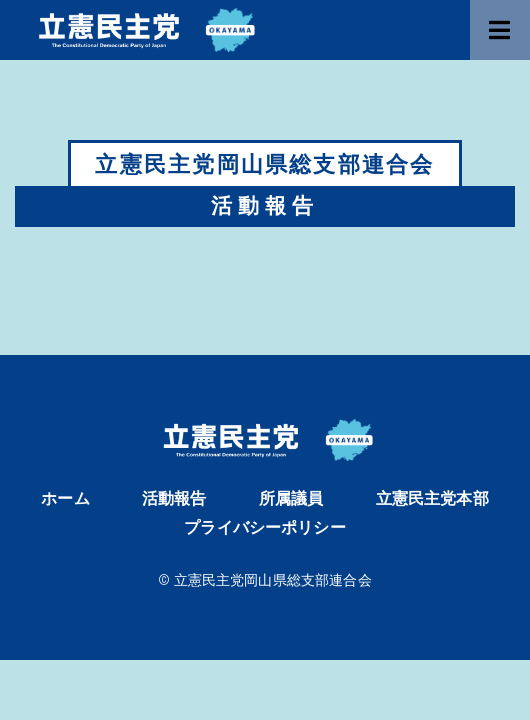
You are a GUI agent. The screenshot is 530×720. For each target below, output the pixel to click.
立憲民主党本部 (432, 498)
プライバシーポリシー (265, 527)
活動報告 (174, 498)
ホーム (65, 498)
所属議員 (291, 498)
